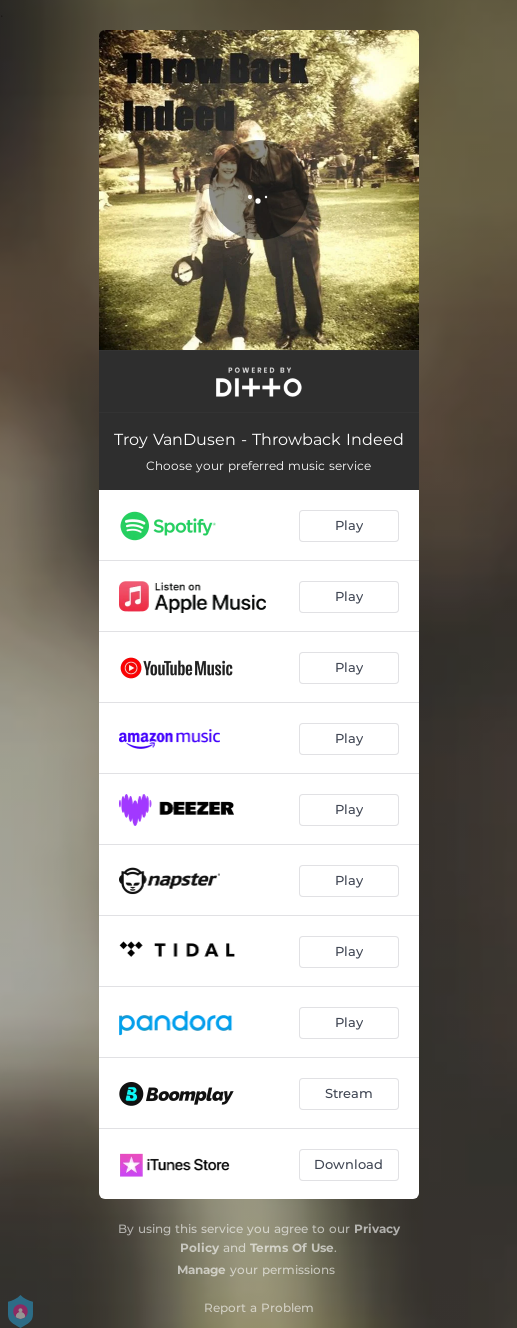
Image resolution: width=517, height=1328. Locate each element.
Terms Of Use (292, 1247)
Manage (201, 1269)
